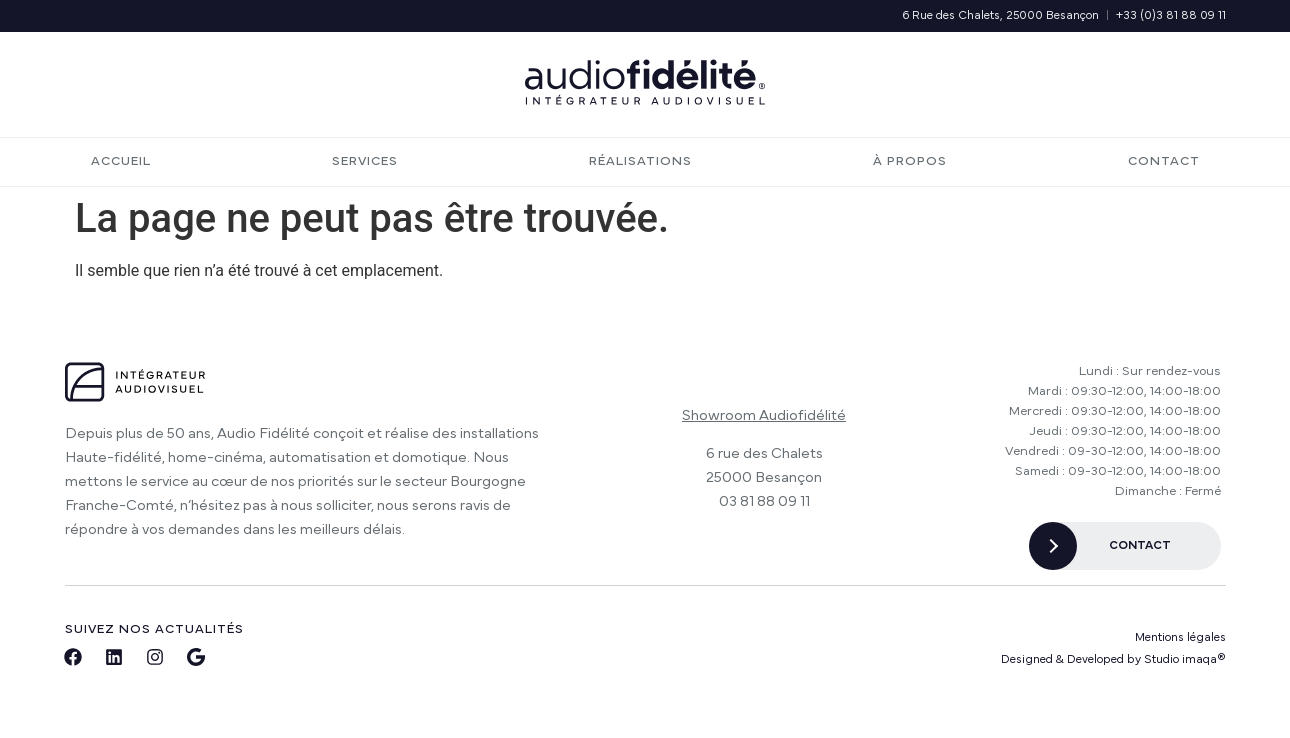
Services (370, 162)
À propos (910, 161)
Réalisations (640, 161)
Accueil (121, 161)
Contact (1164, 161)
